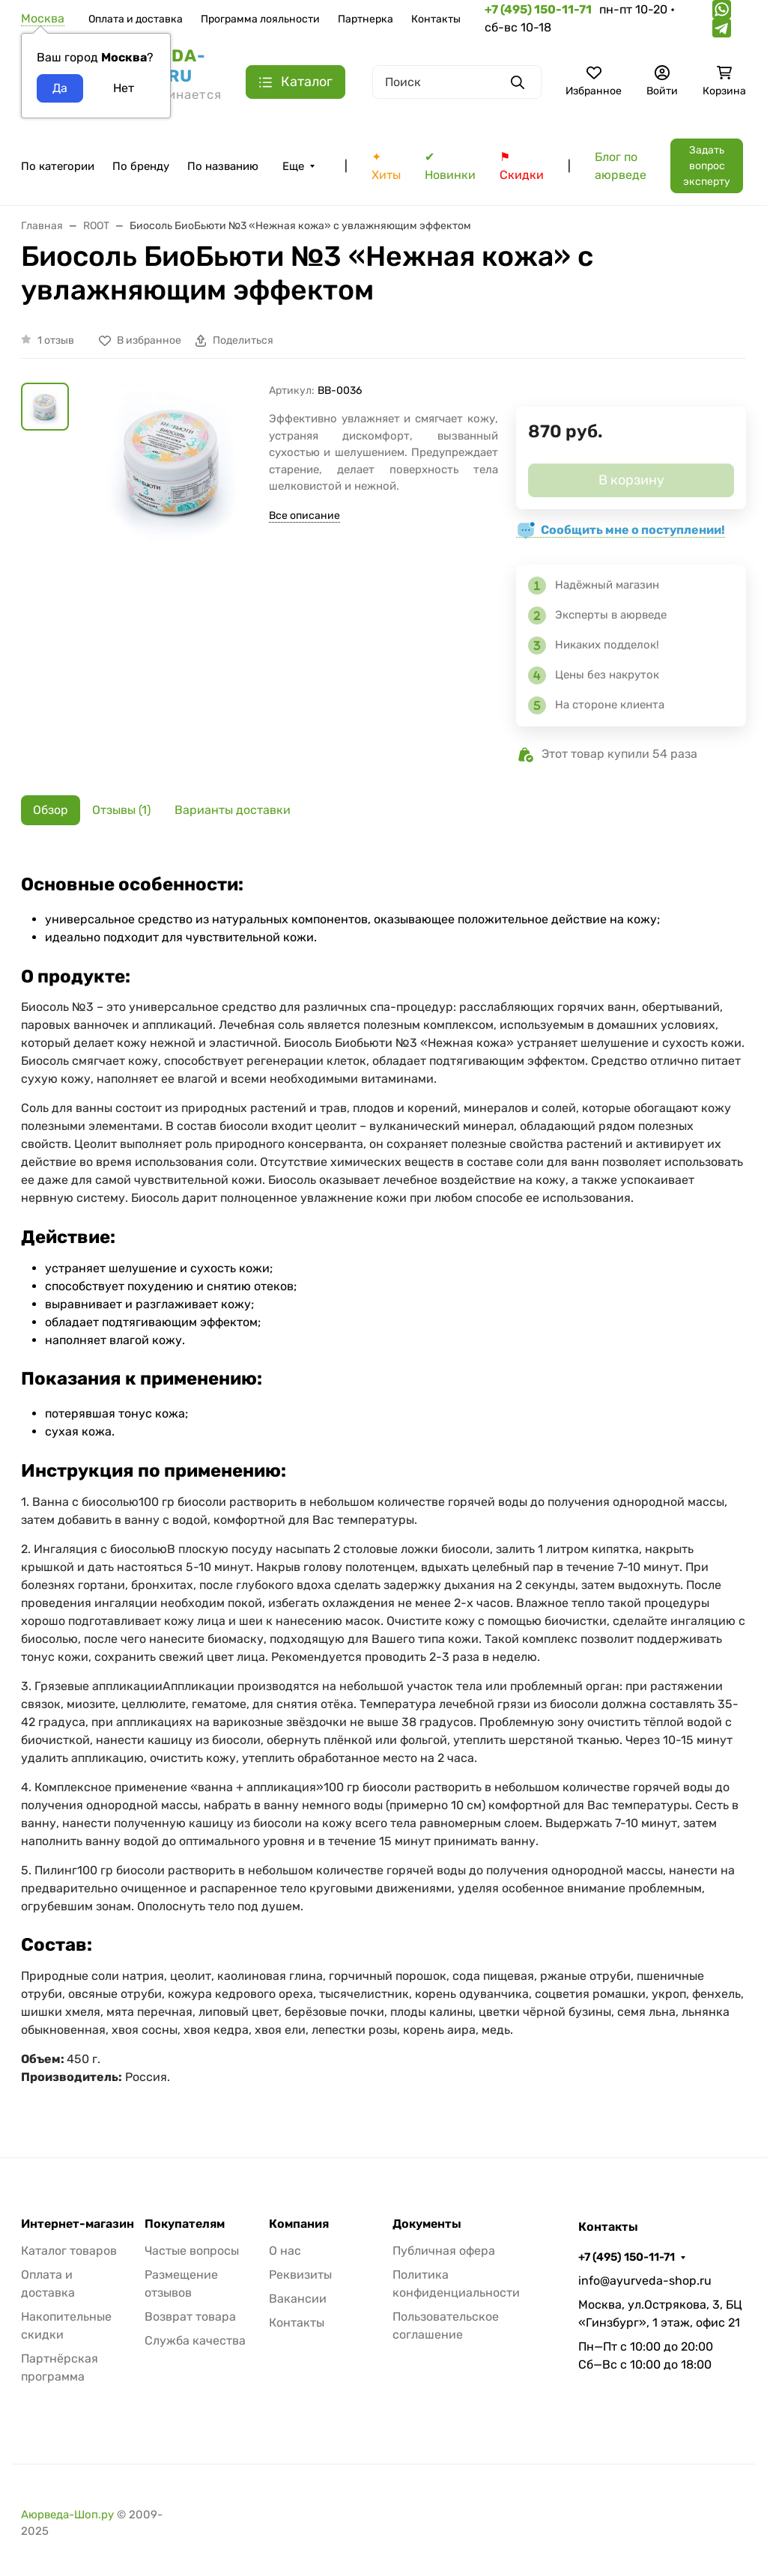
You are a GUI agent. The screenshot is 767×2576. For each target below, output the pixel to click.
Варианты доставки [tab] (233, 810)
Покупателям (185, 2224)
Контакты (436, 19)
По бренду (140, 166)
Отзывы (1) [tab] (121, 810)
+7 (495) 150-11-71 (626, 2257)
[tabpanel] (383, 1476)
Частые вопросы (192, 2251)
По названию (222, 166)
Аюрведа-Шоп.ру (67, 2514)
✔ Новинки (450, 166)
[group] (172, 498)
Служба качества (195, 2340)
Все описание (304, 515)
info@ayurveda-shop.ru (645, 2280)
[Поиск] (457, 82)
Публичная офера (443, 2251)
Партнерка (365, 19)
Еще (293, 166)
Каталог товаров (69, 2251)
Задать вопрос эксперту (706, 166)
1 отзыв (55, 340)
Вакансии (298, 2298)
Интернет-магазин (77, 2224)
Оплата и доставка (135, 19)
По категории (57, 166)
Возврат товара (190, 2316)
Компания (299, 2224)
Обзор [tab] (50, 810)
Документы (426, 2224)
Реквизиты (300, 2274)
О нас (285, 2251)
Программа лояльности (260, 19)
